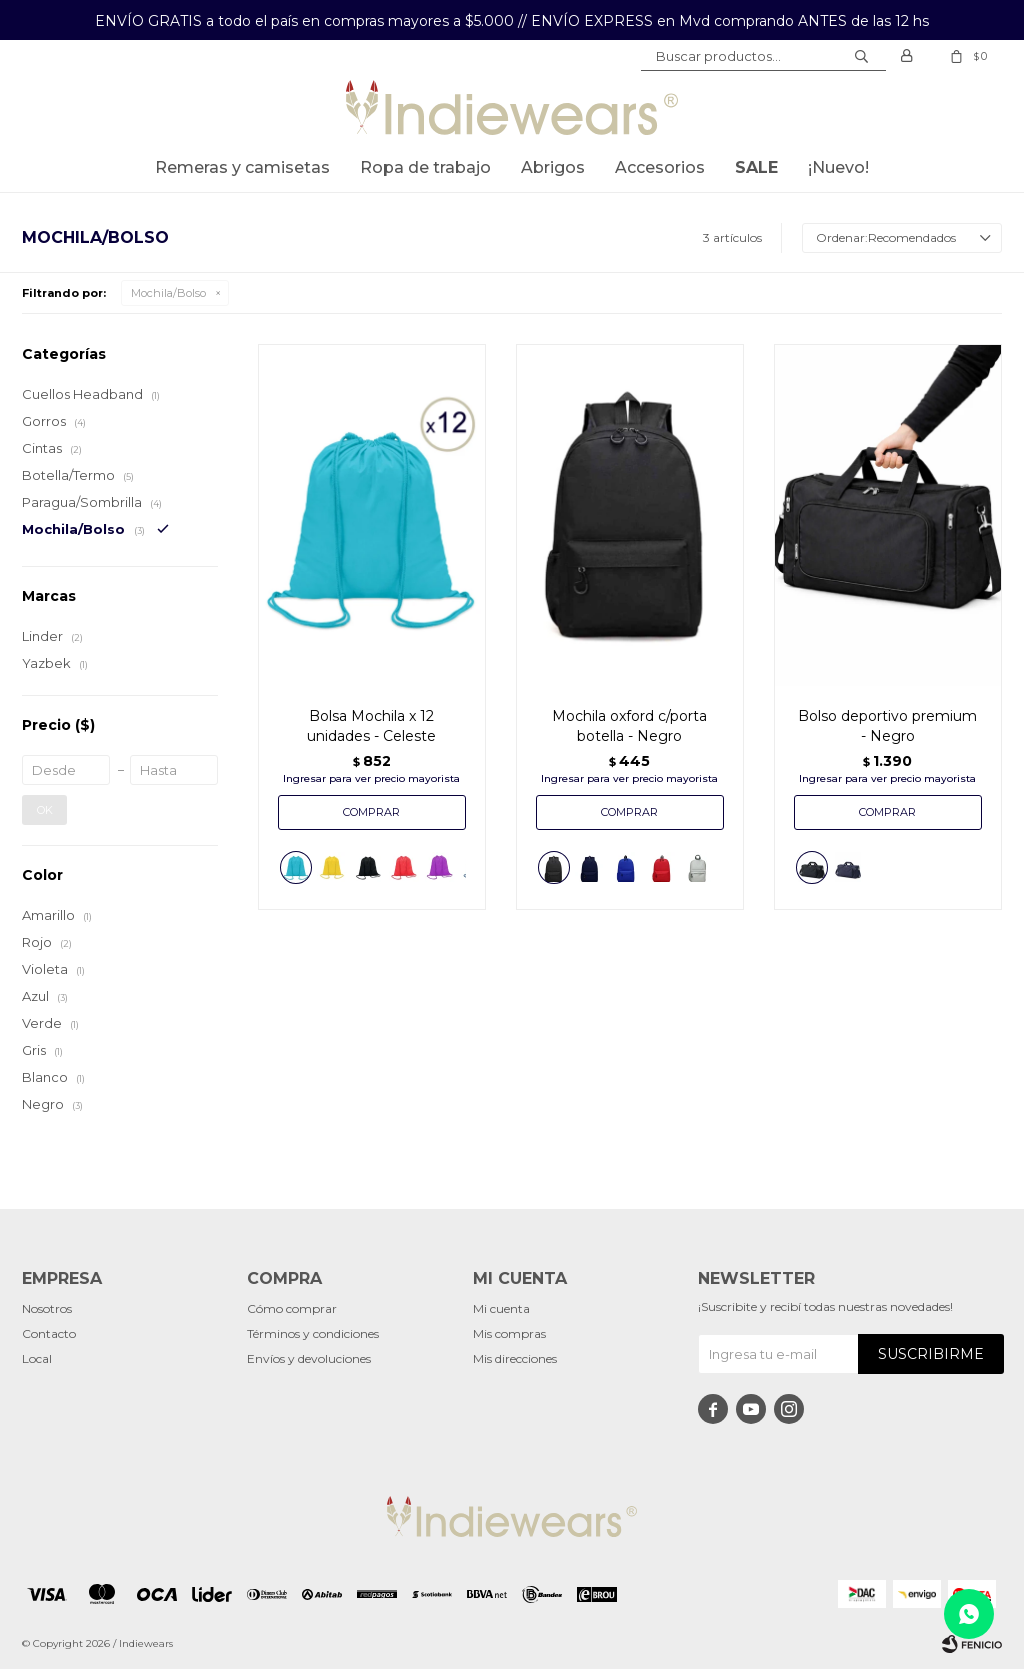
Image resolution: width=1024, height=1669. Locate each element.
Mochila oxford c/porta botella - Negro (629, 726)
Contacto (49, 1333)
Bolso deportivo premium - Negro (887, 726)
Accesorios (660, 167)
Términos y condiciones (313, 1333)
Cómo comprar (292, 1308)
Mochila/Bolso (168, 293)
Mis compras (509, 1333)
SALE (756, 167)
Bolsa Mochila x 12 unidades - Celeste (371, 726)
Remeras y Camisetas (242, 167)
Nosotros (47, 1308)
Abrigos (553, 167)
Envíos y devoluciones (309, 1358)
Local (37, 1358)
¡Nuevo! (838, 167)
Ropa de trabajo (425, 167)
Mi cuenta (501, 1308)
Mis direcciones (515, 1358)
